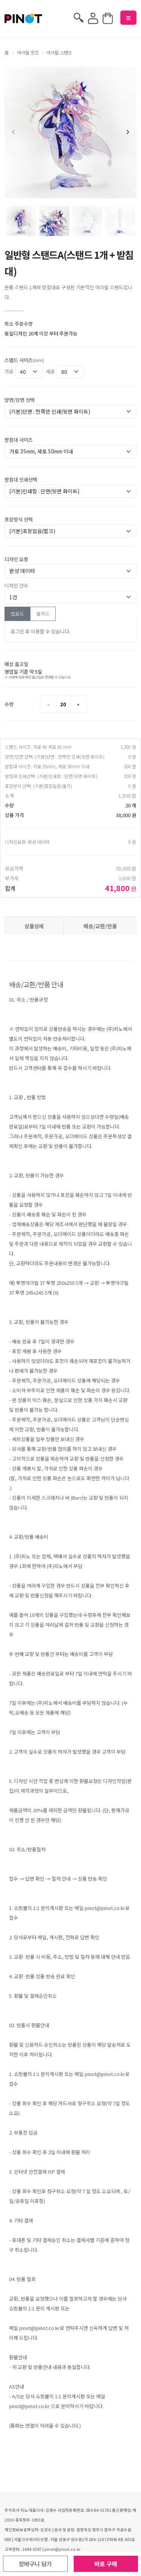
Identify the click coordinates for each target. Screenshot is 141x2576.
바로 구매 (105, 2563)
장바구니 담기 (35, 2563)
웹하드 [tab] (43, 613)
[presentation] (14, 132)
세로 (50, 371)
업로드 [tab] (17, 613)
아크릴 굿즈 (28, 52)
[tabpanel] (70, 631)
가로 (9, 371)
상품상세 (34, 926)
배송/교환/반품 (100, 926)
